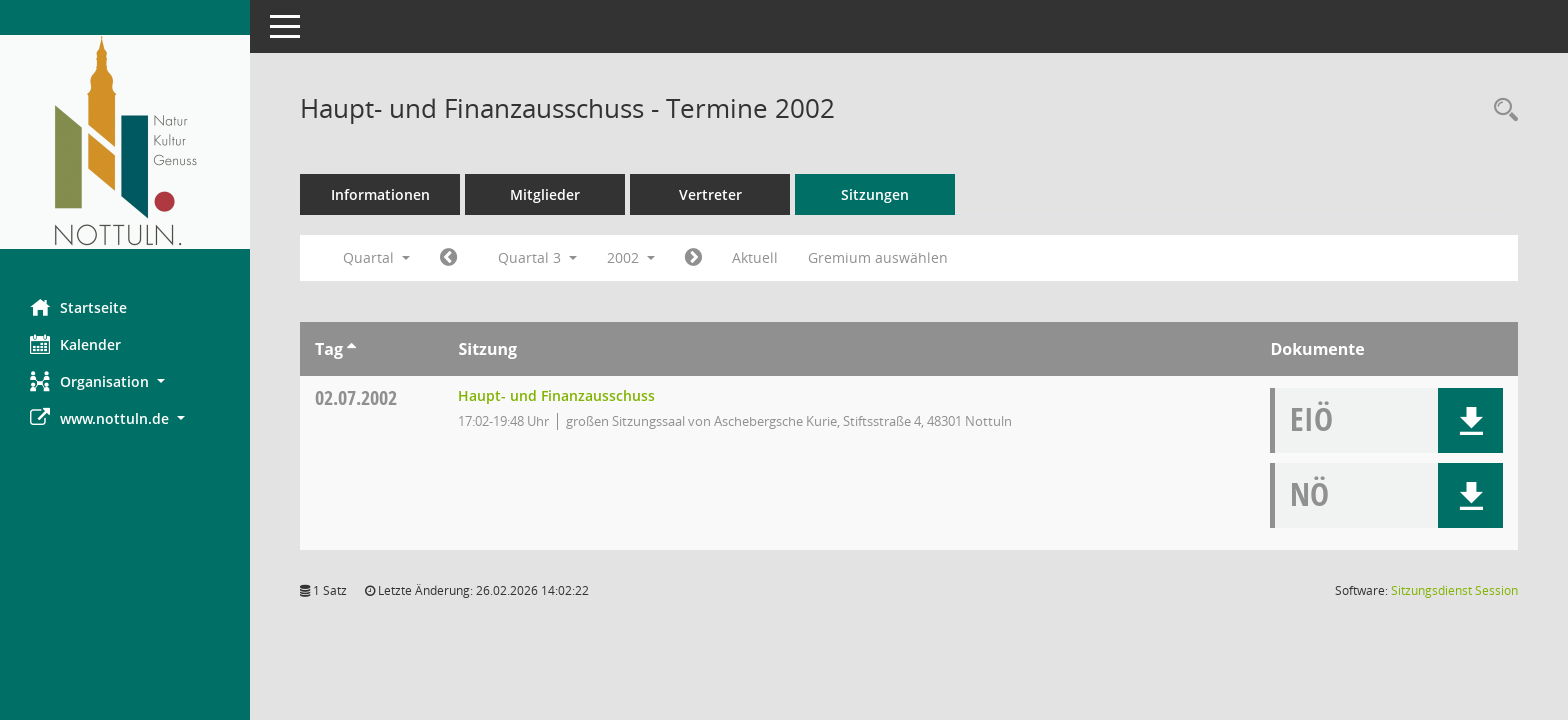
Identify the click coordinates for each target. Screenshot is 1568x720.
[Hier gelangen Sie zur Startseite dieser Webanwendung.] (125, 142)
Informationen (380, 194)
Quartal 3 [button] (537, 257)
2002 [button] (631, 257)
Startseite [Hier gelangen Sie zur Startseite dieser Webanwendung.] (78, 307)
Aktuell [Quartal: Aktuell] (755, 257)
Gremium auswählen (878, 257)
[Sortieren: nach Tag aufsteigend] (351, 349)
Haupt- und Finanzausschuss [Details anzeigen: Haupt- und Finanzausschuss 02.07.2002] (556, 395)
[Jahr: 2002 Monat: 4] (448, 258)
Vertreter (710, 194)
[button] (125, 381)
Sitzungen (875, 194)
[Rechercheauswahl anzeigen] (1501, 110)
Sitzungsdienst (1454, 590)
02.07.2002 (356, 397)
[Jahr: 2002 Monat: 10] (693, 258)
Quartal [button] (376, 257)
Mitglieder (545, 194)
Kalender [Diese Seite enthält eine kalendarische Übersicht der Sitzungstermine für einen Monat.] (75, 344)
